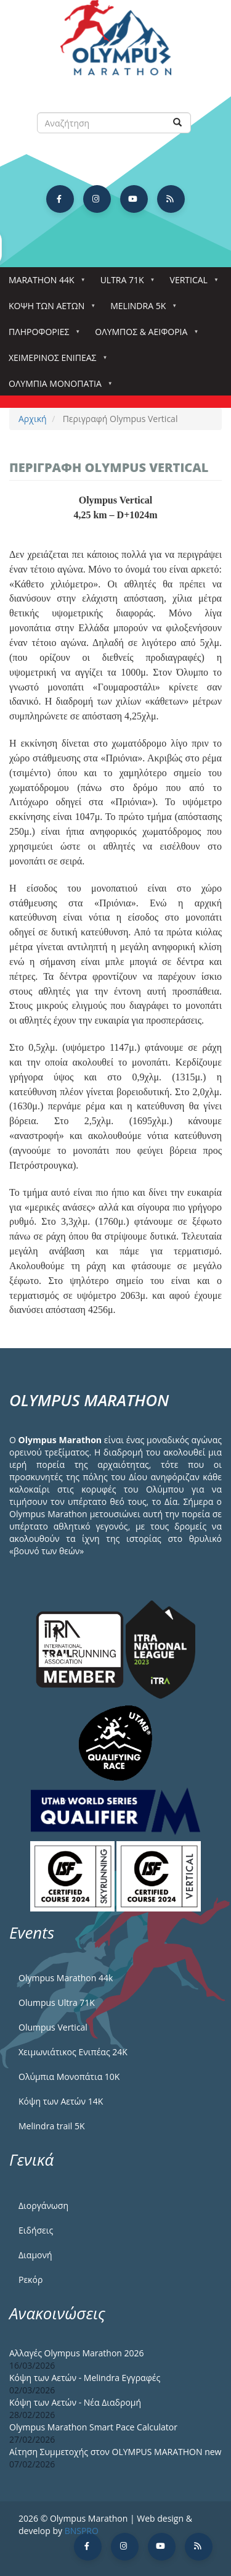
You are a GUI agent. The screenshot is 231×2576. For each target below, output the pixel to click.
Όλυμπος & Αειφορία (143, 335)
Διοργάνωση (43, 2205)
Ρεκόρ (30, 2279)
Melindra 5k (140, 309)
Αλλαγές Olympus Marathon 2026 (76, 2353)
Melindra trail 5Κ (51, 2126)
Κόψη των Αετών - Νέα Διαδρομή (75, 2402)
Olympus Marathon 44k (65, 1978)
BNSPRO (82, 2531)
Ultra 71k (125, 283)
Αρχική (32, 419)
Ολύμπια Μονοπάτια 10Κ (69, 2076)
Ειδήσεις (35, 2230)
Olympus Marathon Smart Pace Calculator (93, 2427)
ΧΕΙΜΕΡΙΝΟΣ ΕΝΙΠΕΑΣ (55, 361)
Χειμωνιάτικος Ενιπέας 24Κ (73, 2052)
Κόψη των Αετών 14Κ (60, 2101)
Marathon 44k (44, 283)
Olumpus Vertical (52, 2027)
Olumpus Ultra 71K (56, 2002)
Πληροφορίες (41, 335)
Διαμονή (35, 2255)
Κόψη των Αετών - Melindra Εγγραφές (84, 2377)
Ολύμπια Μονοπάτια (57, 387)
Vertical (191, 283)
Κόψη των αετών (49, 309)
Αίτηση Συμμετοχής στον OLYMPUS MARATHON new (115, 2452)
